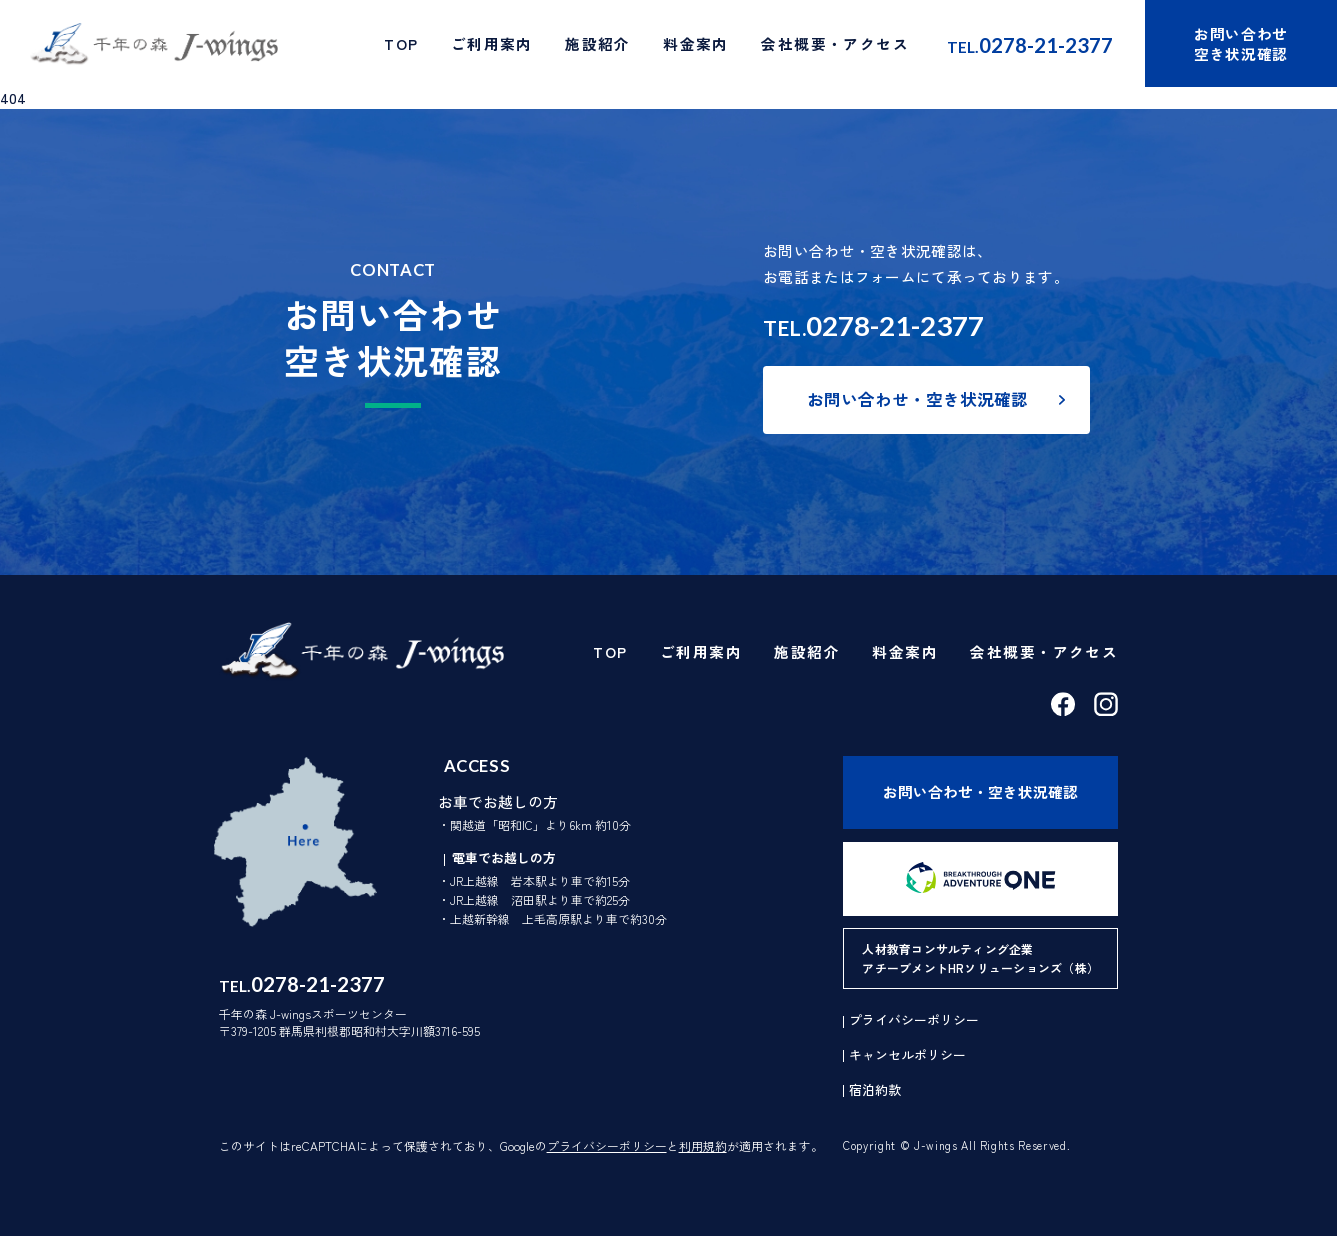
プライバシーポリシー (607, 1145)
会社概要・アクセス (835, 43)
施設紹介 (598, 43)
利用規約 (703, 1145)
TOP (401, 43)
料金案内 (696, 43)
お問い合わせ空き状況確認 (1241, 43)
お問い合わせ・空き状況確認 (917, 399)
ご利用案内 (492, 43)
